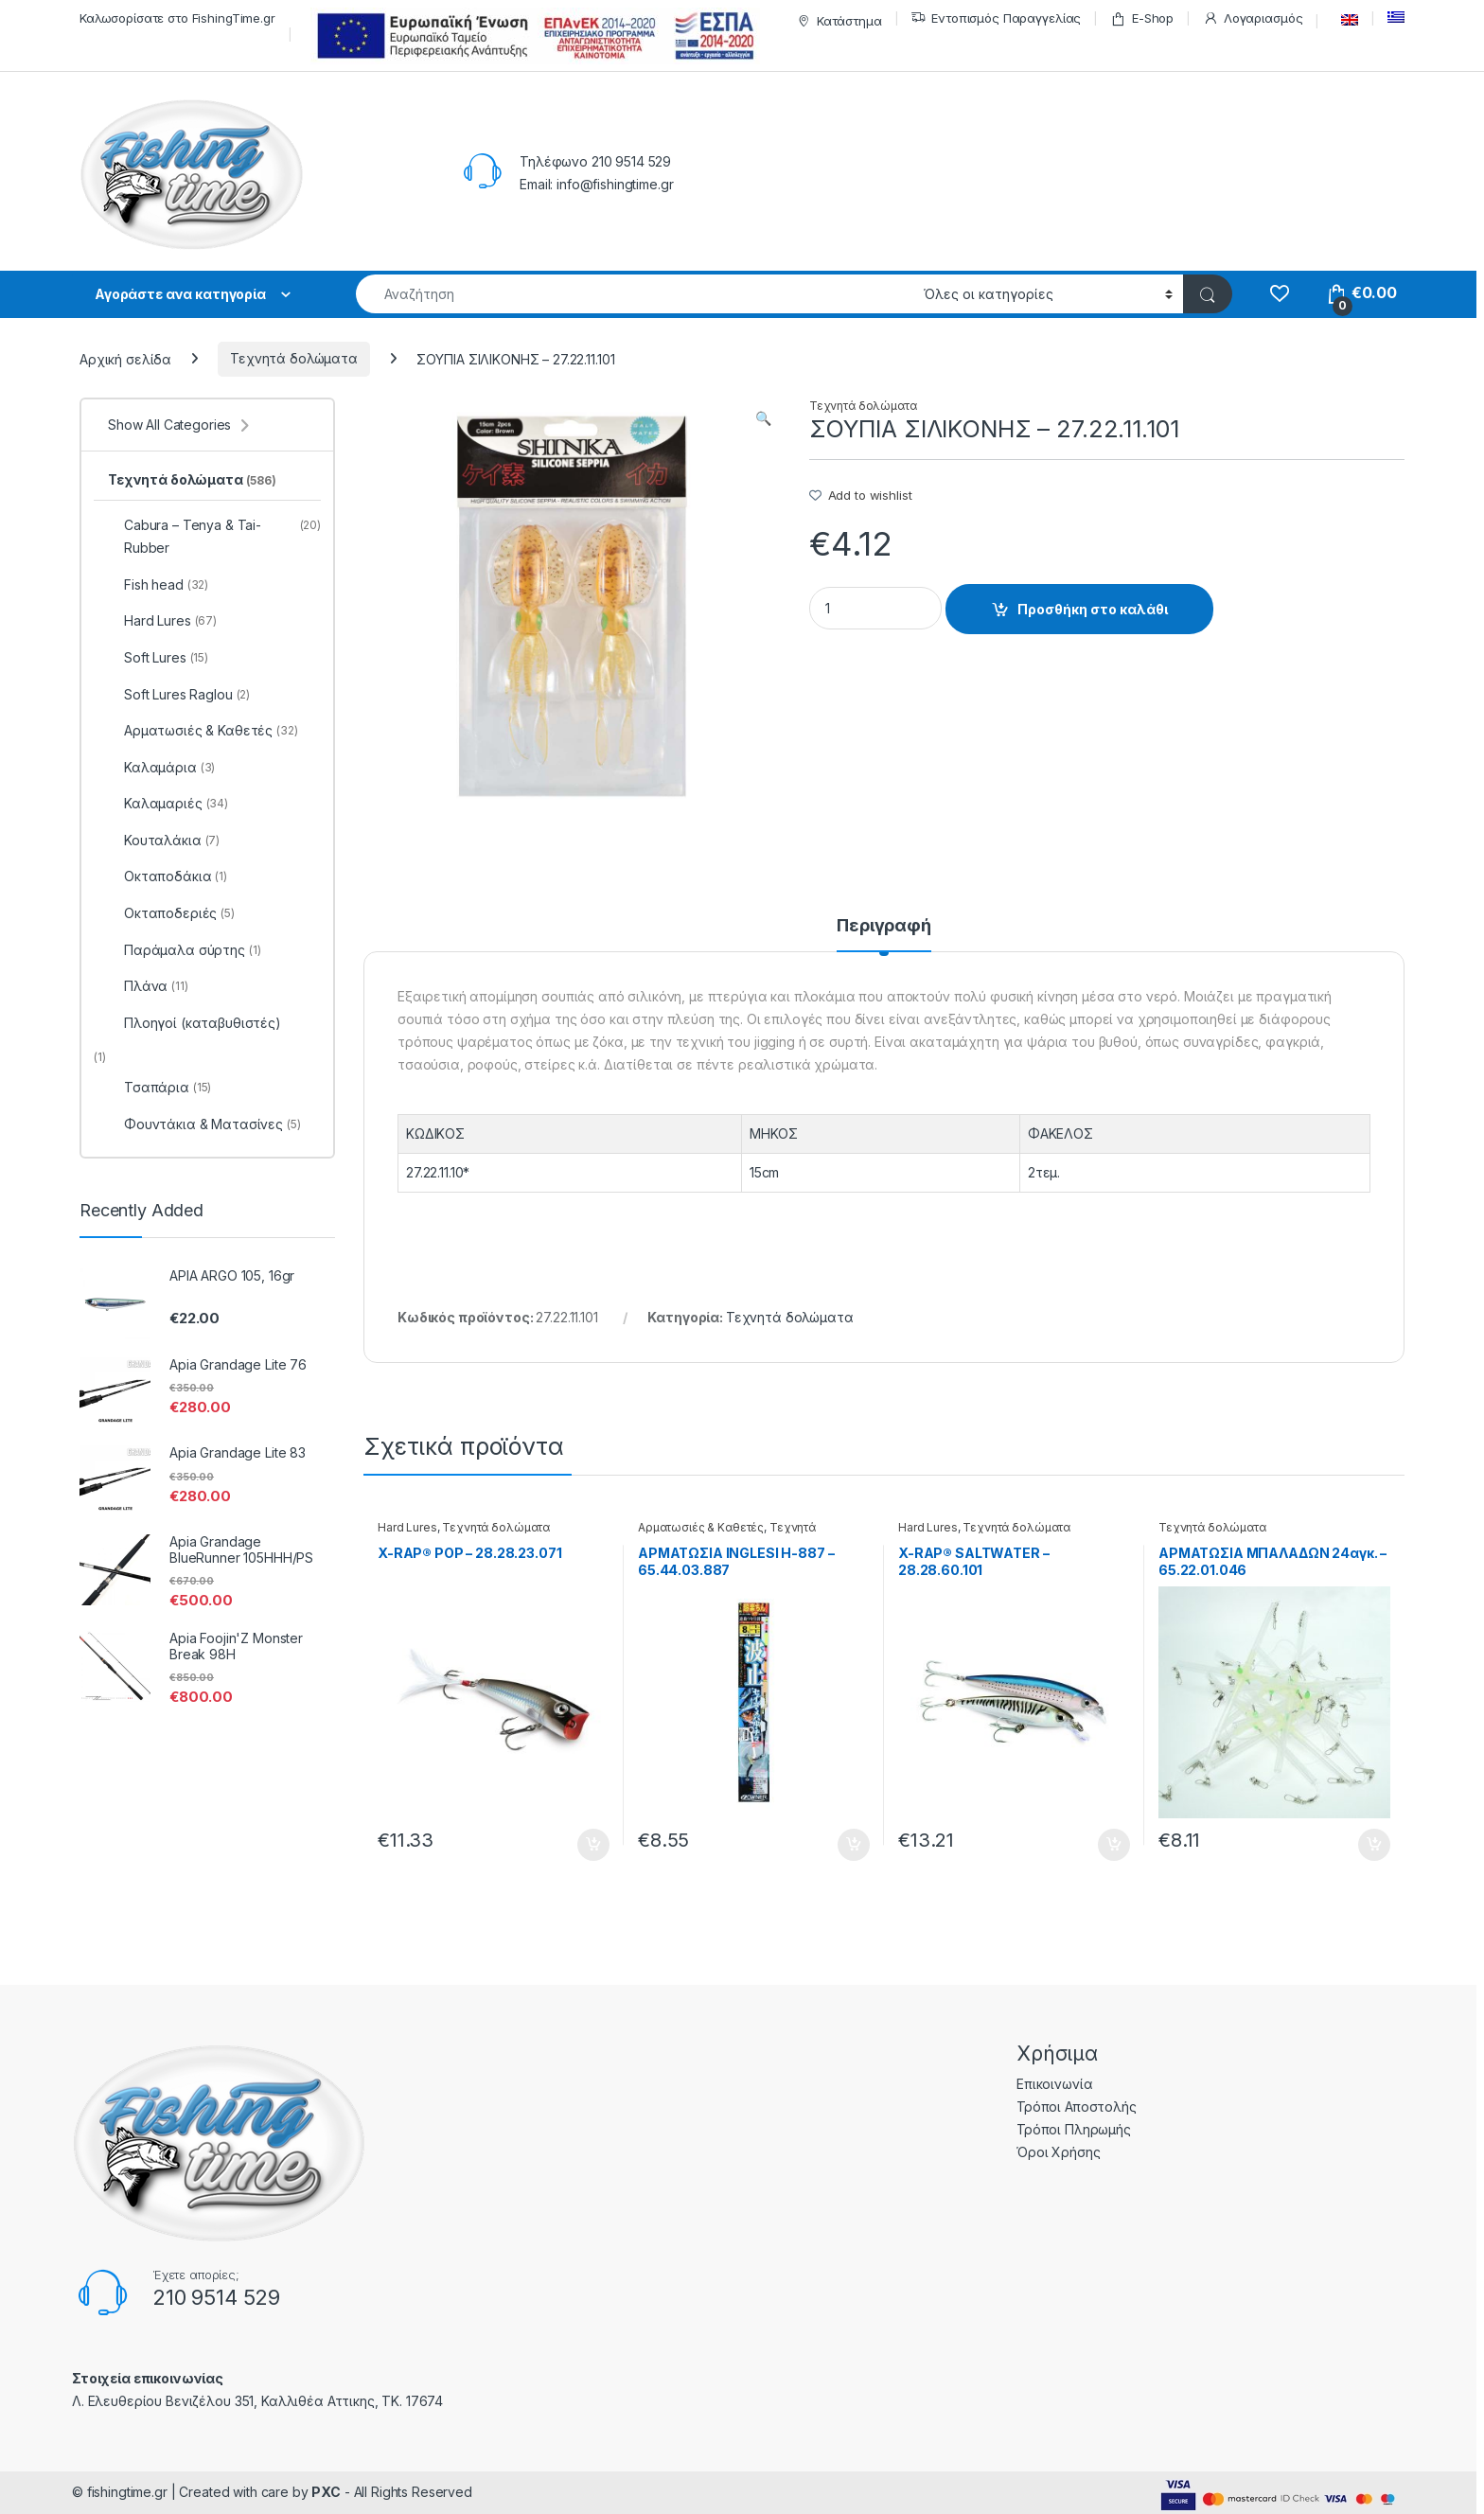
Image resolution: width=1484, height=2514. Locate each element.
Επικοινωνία (1054, 2084)
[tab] (884, 934)
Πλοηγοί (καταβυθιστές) (194, 1023)
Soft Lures (158, 657)
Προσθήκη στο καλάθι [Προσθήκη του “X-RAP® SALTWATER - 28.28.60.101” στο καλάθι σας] (1114, 1845)
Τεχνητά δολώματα (294, 358)
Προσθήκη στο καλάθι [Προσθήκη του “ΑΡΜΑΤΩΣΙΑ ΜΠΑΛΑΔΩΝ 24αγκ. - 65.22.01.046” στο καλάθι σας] (1374, 1845)
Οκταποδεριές (171, 913)
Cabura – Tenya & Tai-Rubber (214, 536)
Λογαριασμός (1252, 18)
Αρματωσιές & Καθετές (701, 1527)
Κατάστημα (837, 21)
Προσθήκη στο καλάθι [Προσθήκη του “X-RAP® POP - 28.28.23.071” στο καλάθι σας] (593, 1845)
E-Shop (1142, 18)
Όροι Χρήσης (1058, 2152)
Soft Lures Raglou (179, 694)
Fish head (158, 585)
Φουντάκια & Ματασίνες (204, 1124)
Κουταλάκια (164, 840)
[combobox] (634, 293)
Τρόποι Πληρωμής (1073, 2129)
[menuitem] (1345, 20)
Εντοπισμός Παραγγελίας (995, 18)
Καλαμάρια (161, 767)
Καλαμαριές (168, 803)
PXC (326, 2492)
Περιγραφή (884, 926)
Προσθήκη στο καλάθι (1092, 609)
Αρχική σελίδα (125, 358)
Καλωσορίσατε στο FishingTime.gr (177, 18)
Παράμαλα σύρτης (184, 950)
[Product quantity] (875, 608)
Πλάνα (148, 986)
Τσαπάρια (159, 1087)
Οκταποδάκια (167, 876)
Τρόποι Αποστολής (1076, 2106)
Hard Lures (407, 1527)
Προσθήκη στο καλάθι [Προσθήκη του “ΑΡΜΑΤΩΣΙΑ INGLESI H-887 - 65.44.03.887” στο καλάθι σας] (854, 1845)
